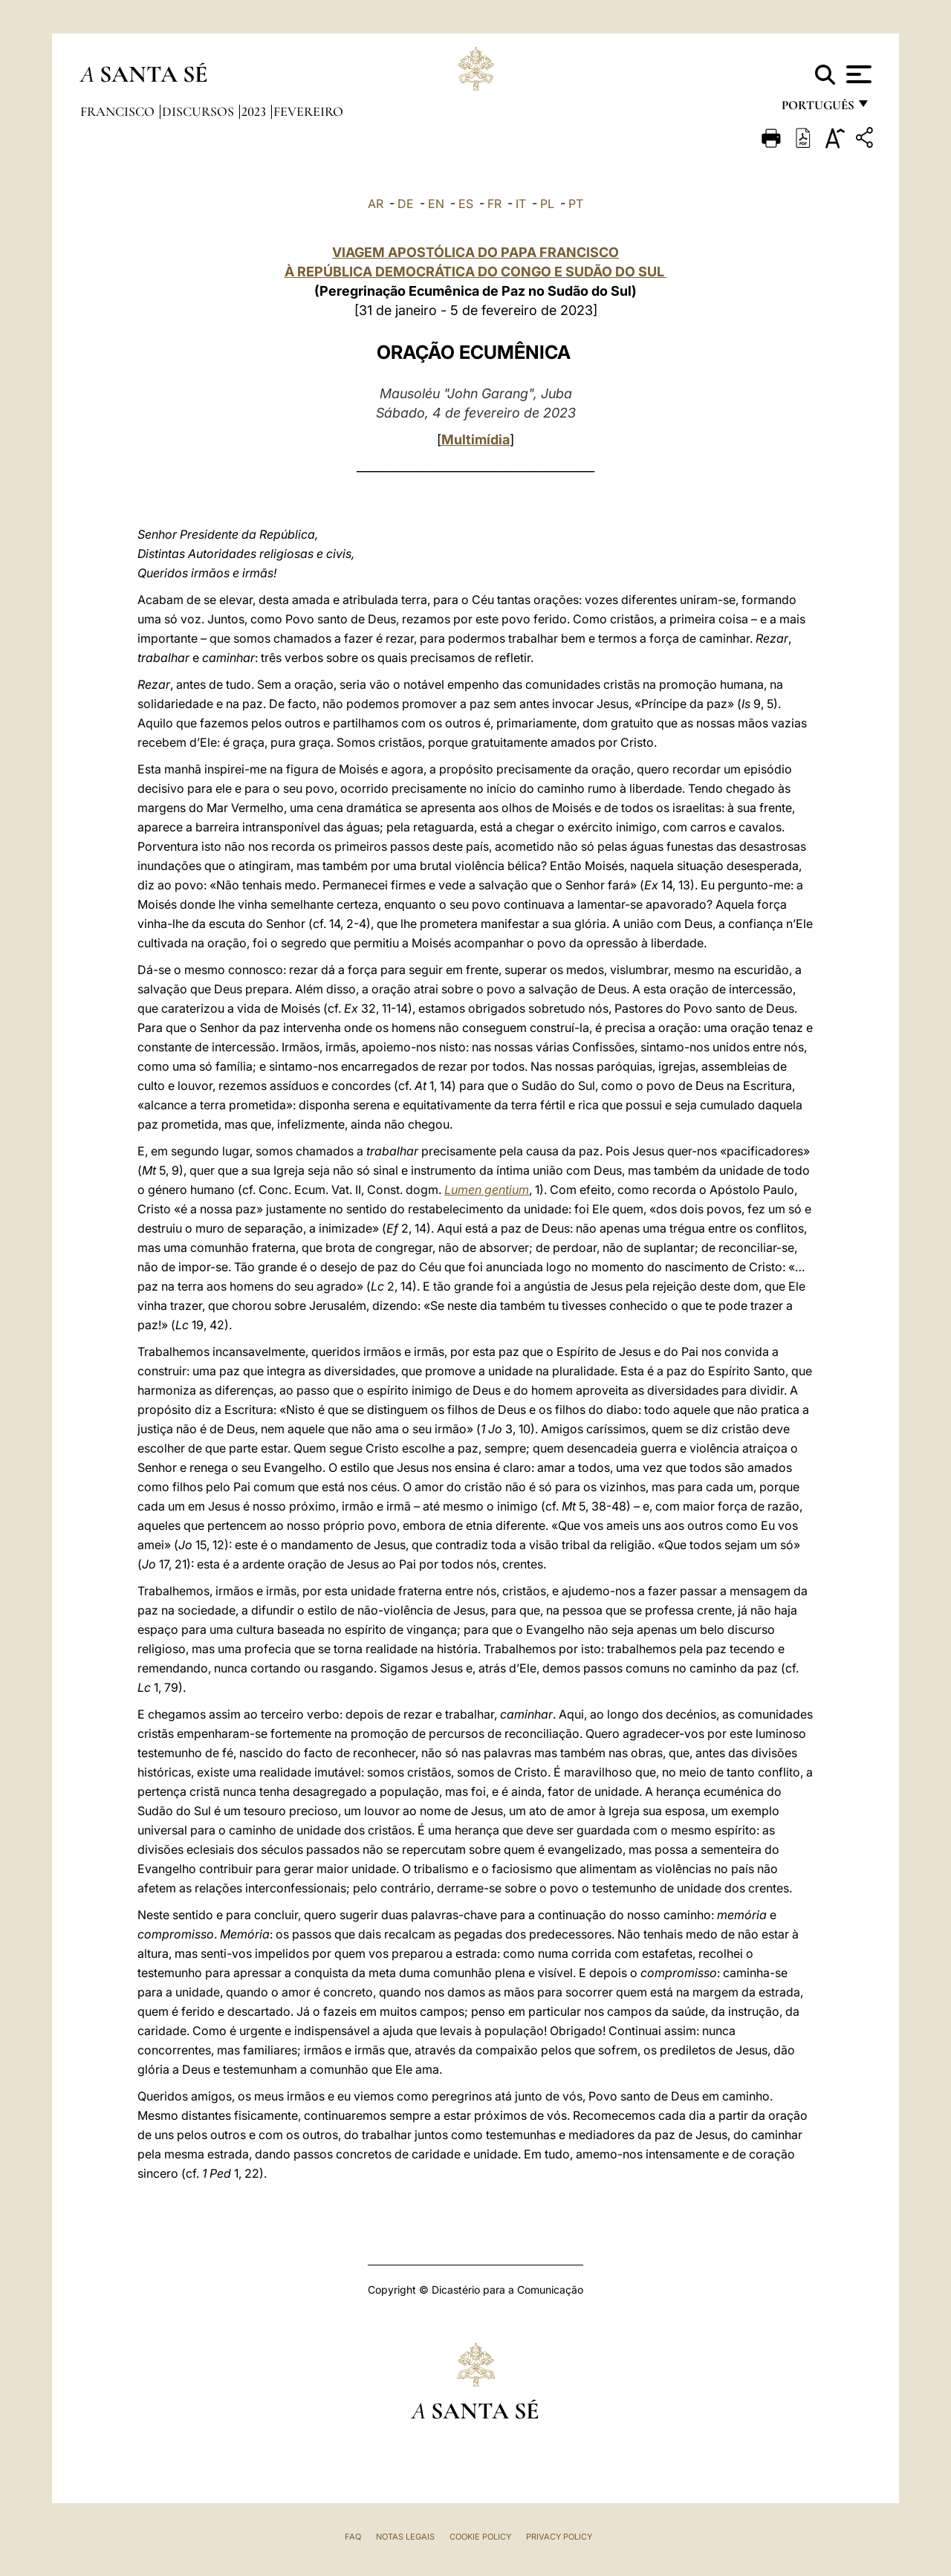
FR (494, 203)
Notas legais (405, 2536)
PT (575, 203)
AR (375, 203)
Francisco (119, 111)
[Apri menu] (857, 74)
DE (405, 203)
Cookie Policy (480, 2536)
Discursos (199, 111)
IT (521, 203)
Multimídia (475, 439)
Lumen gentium (486, 1189)
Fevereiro (308, 111)
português (817, 109)
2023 (255, 111)
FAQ (353, 2536)
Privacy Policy (559, 2536)
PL (547, 203)
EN (436, 203)
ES (465, 203)
